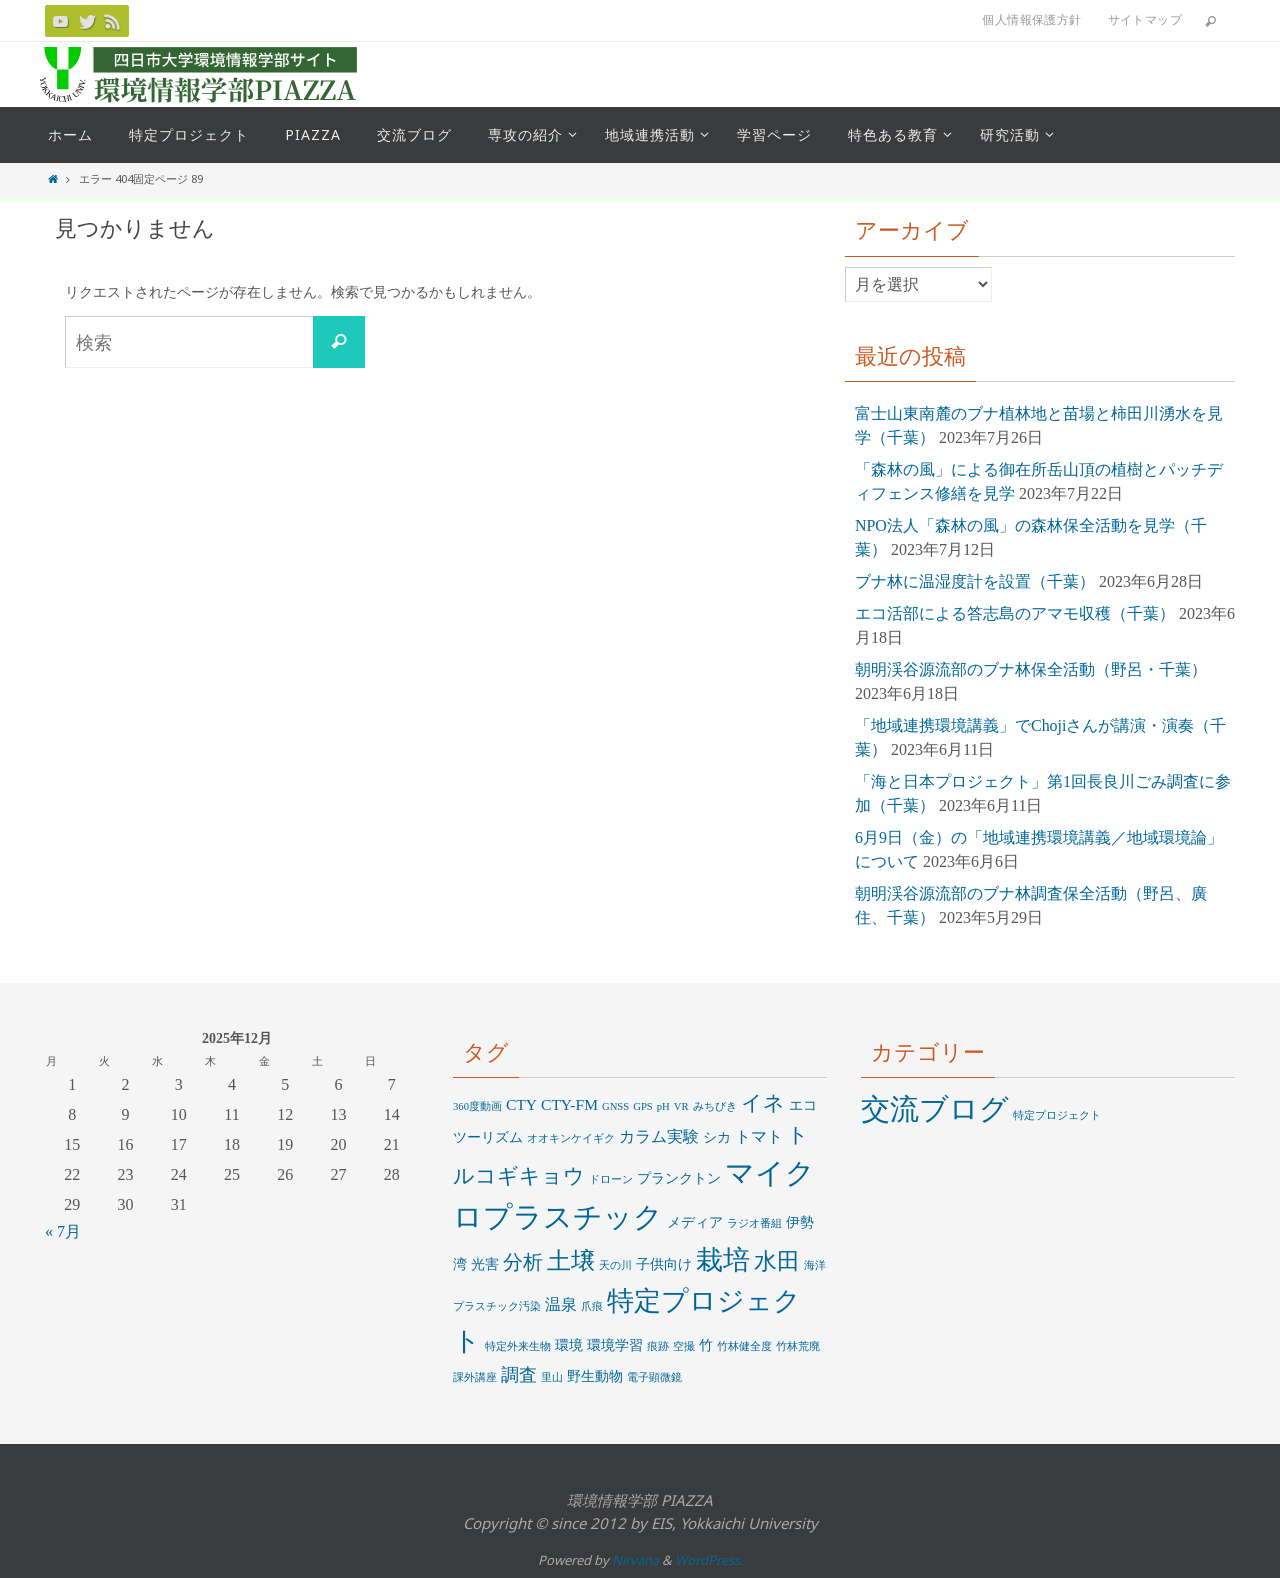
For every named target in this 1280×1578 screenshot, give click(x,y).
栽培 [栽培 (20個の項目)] (723, 1260)
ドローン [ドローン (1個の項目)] (611, 1179)
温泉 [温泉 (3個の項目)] (561, 1304)
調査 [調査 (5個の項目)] (519, 1375)
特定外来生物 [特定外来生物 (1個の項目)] (518, 1346)
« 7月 (63, 1231)
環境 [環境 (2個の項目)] (569, 1345)
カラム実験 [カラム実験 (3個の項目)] (659, 1136)
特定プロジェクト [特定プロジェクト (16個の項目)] (1057, 1115)
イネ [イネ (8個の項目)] (763, 1103)
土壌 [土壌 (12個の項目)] (571, 1261)
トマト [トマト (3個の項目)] (759, 1136)
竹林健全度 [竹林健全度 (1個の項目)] (744, 1346)
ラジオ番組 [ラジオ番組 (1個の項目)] (754, 1223)
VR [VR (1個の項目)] (681, 1106)
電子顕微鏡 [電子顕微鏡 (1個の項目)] (654, 1377)
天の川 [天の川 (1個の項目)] (615, 1265)
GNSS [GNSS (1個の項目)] (615, 1106)
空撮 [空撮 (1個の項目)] (684, 1346)
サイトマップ (1145, 19)
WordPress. (709, 1560)
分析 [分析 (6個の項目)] (523, 1262)
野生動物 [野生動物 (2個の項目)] (595, 1376)
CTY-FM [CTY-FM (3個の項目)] (569, 1104)
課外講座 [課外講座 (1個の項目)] (475, 1377)
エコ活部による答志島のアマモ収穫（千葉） (1015, 613)
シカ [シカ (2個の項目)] (717, 1137)
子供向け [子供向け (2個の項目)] (664, 1264)
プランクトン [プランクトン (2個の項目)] (679, 1178)
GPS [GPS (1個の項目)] (643, 1106)
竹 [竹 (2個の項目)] (706, 1345)
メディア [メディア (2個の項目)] (695, 1222)
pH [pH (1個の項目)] (663, 1106)
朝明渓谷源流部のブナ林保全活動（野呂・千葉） (1031, 669)
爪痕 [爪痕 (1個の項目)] (592, 1306)
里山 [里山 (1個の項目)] (552, 1377)
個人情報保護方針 (1031, 19)
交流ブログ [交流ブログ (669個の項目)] (935, 1109)
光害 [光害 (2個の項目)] (485, 1264)
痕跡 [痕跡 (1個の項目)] (658, 1346)
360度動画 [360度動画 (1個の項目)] (477, 1106)
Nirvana (635, 1560)
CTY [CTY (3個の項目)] (521, 1104)
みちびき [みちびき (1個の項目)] (715, 1106)
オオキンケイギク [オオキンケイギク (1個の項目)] (571, 1138)
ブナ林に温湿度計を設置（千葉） (975, 581)
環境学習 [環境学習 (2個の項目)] (615, 1345)
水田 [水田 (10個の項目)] (777, 1261)
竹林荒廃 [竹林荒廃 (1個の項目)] (798, 1346)
